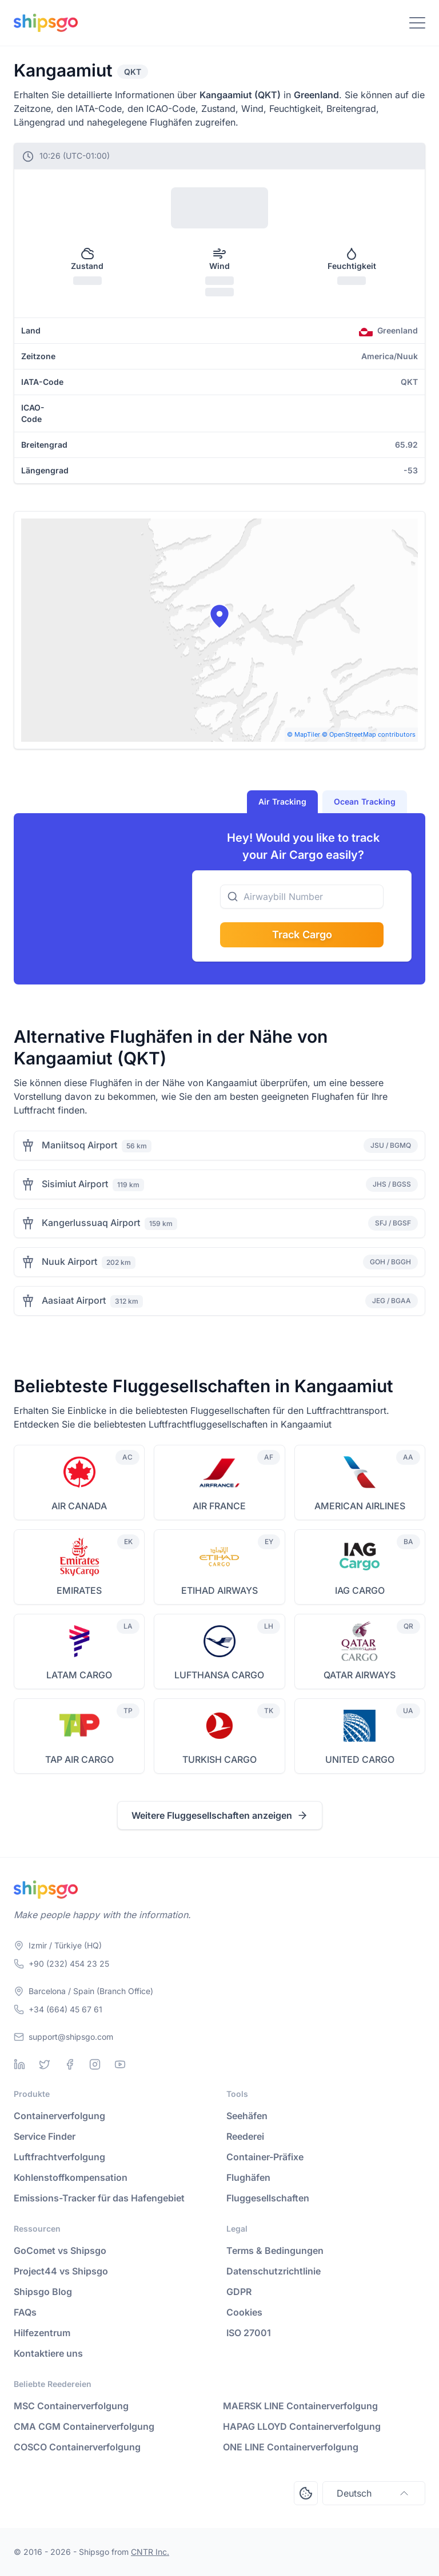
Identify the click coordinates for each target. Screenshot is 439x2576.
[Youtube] (120, 2064)
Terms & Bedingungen (275, 2250)
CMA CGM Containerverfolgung (84, 2426)
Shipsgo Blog (43, 2291)
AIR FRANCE (219, 1506)
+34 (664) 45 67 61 (65, 2009)
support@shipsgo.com (71, 2036)
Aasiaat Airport (74, 1300)
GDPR (239, 2291)
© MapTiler (303, 734)
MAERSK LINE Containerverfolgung (300, 2406)
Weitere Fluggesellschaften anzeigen (219, 1815)
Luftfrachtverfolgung (59, 2157)
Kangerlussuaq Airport (91, 1222)
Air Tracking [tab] (282, 801)
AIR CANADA (79, 1506)
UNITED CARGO (359, 1759)
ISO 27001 (248, 2332)
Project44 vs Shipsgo (61, 2271)
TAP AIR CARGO (79, 1759)
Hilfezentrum (42, 2332)
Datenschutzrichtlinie (273, 2271)
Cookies (244, 2312)
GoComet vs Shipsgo (60, 2250)
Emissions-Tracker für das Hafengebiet (99, 2198)
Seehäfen (247, 2115)
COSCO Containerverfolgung (77, 2447)
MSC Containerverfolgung (71, 2406)
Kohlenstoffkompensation (70, 2177)
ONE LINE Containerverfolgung (290, 2447)
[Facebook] (69, 2064)
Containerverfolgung (59, 2115)
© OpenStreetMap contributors (369, 734)
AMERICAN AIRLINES (359, 1506)
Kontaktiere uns (48, 2353)
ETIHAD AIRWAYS (219, 1590)
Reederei (245, 2136)
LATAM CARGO (79, 1675)
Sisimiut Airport (75, 1183)
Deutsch (374, 2493)
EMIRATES (79, 1590)
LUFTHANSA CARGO (219, 1675)
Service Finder (44, 2136)
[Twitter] (44, 2064)
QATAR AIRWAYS (360, 1675)
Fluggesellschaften (267, 2198)
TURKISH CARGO (219, 1759)
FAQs (25, 2312)
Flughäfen (248, 2177)
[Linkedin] (19, 2064)
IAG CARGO (360, 1590)
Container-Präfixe (265, 2157)
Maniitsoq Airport (79, 1145)
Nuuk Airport (69, 1261)
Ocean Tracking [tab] (365, 801)
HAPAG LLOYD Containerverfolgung (302, 2426)
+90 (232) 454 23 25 (69, 1963)
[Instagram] (95, 2064)
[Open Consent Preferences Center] (306, 2493)
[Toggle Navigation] (417, 23)
